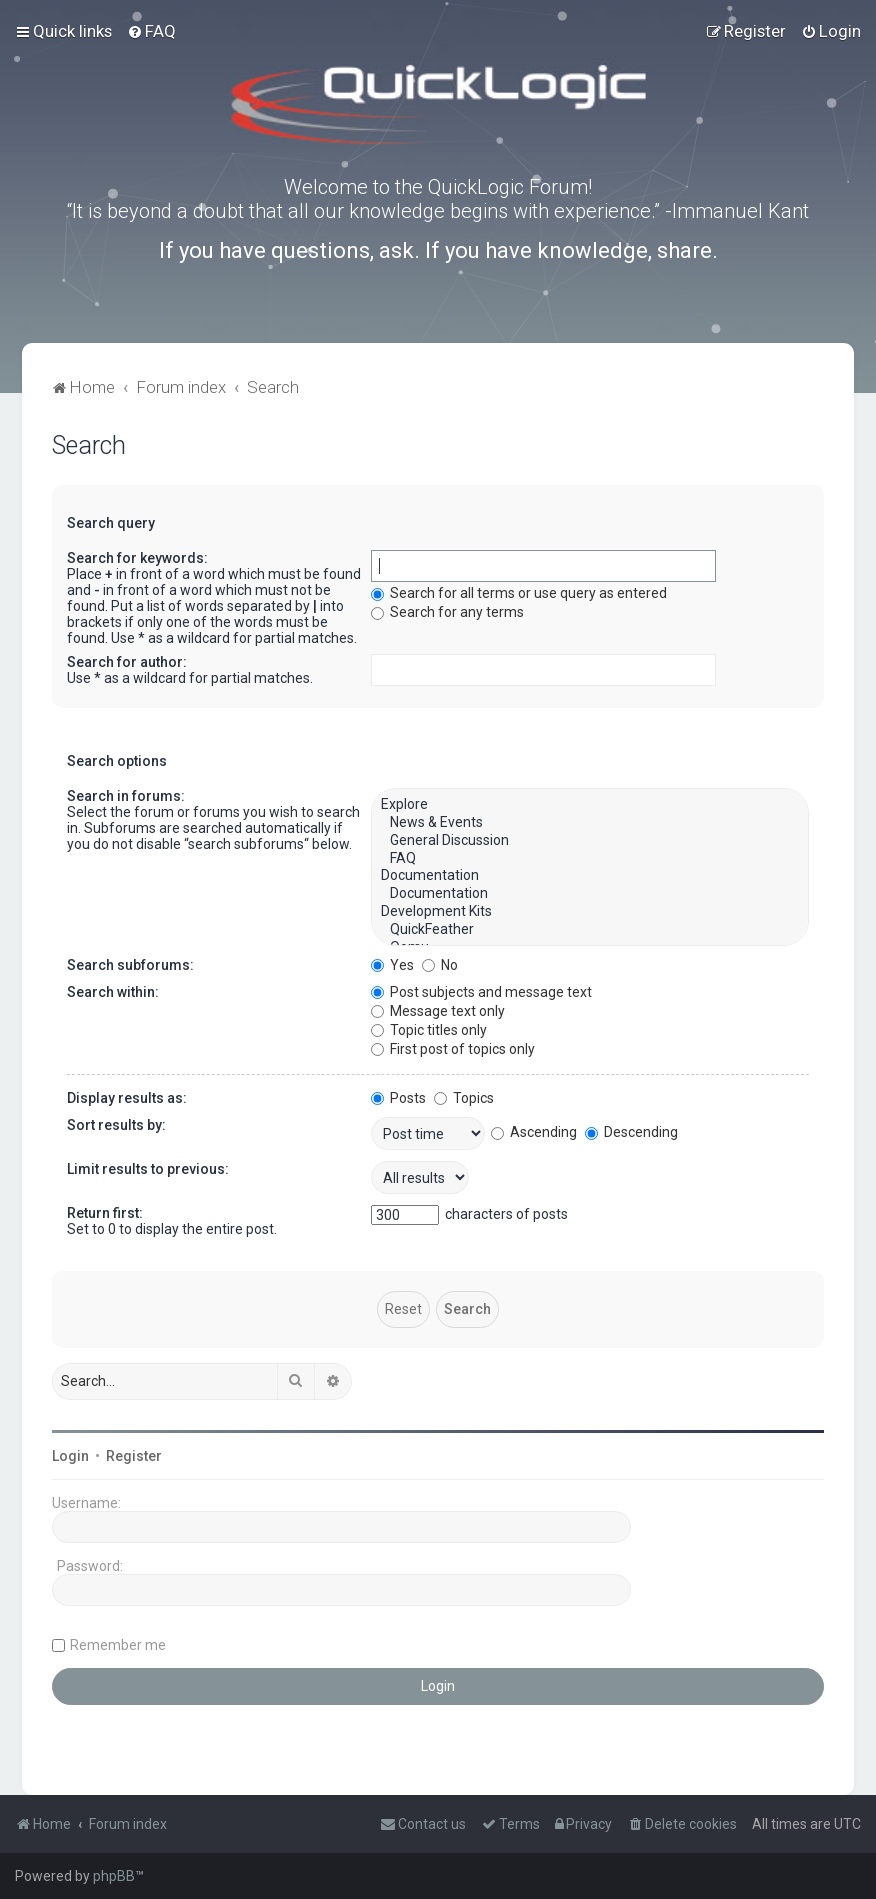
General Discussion (590, 841)
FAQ (590, 859)
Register (134, 1456)
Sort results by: (116, 1125)
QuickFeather (590, 930)
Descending (631, 1132)
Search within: (113, 992)
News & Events (590, 823)
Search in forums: (126, 796)
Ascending (534, 1132)
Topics (464, 1098)
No (440, 965)
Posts (398, 1098)
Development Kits (590, 912)
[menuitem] (151, 31)
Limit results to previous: (148, 1169)
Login (70, 1456)
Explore (590, 805)
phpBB (114, 1876)
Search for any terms (447, 612)
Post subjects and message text (481, 992)
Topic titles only (429, 1030)
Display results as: (127, 1098)
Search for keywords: (137, 558)
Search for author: (127, 662)
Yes (392, 965)
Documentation (590, 876)
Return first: (105, 1213)
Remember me (118, 1645)
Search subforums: (130, 965)
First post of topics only (453, 1049)
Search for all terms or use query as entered (519, 593)
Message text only (438, 1011)
